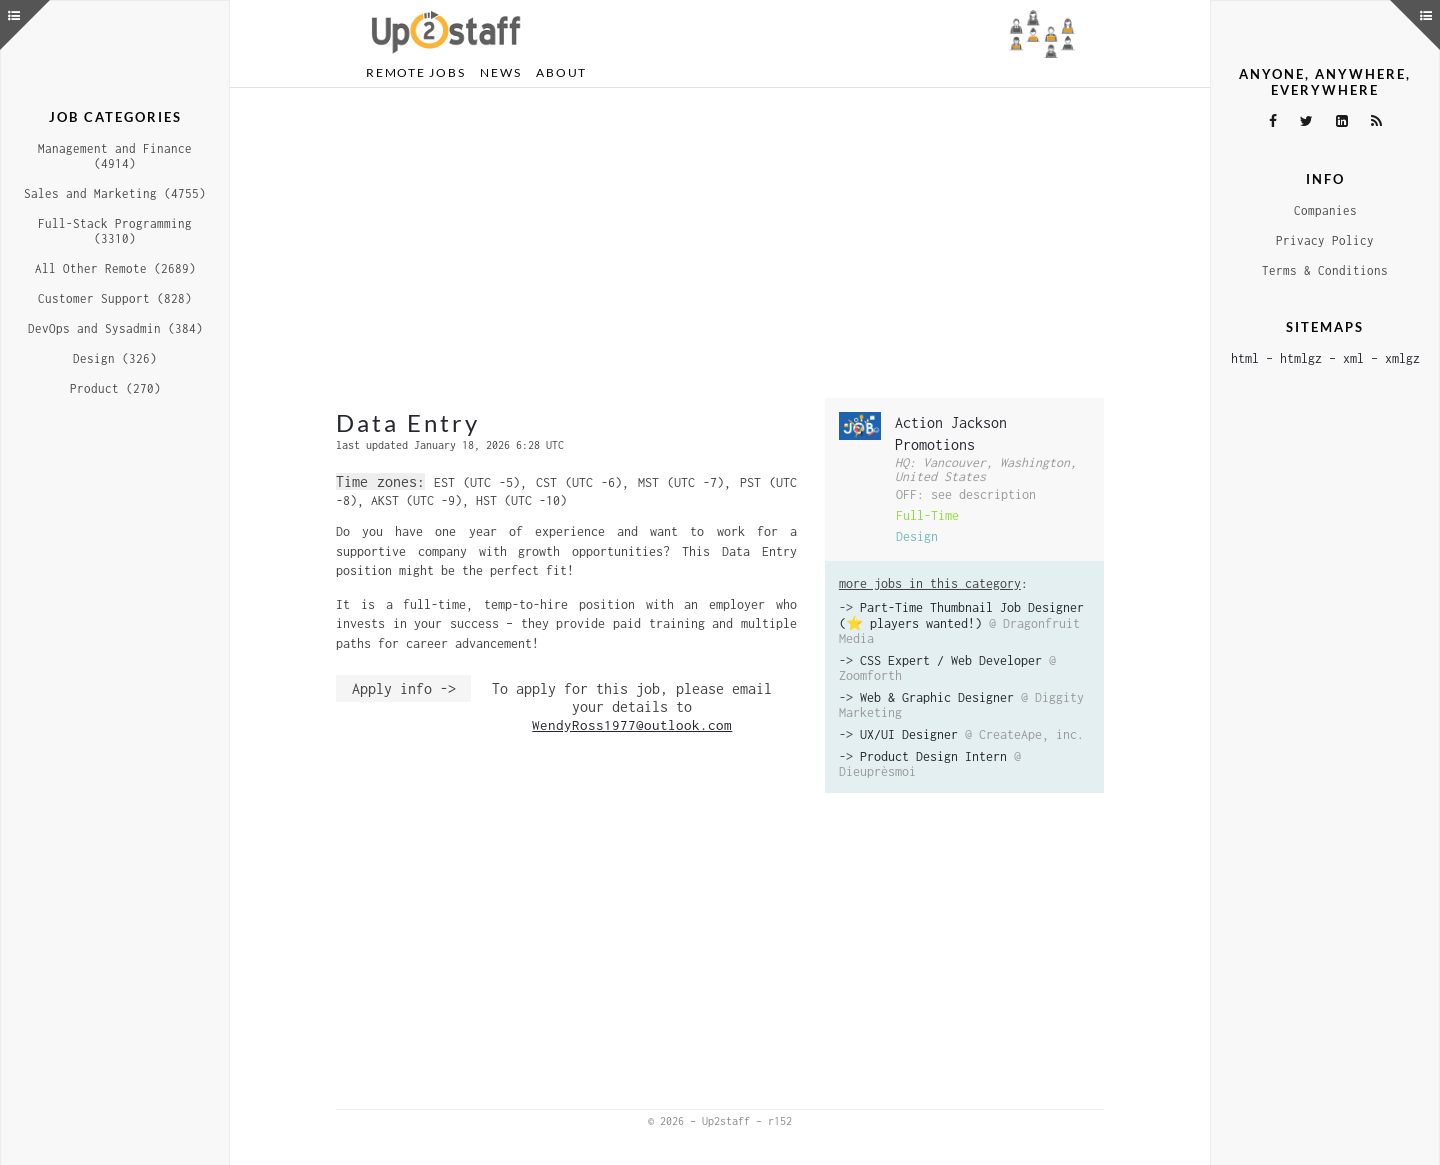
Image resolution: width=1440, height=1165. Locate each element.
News (500, 72)
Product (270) (115, 388)
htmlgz (1301, 358)
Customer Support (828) (115, 298)
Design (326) (115, 358)
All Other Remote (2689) (115, 268)
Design (917, 536)
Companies (1325, 210)
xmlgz (1402, 358)
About (561, 72)
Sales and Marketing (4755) (115, 193)
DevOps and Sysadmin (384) (115, 328)
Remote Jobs (415, 72)
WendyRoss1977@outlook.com (632, 725)
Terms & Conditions (1325, 270)
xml (1353, 358)
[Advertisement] (720, 243)
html (1245, 358)
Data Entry (408, 422)
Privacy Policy (1325, 240)
